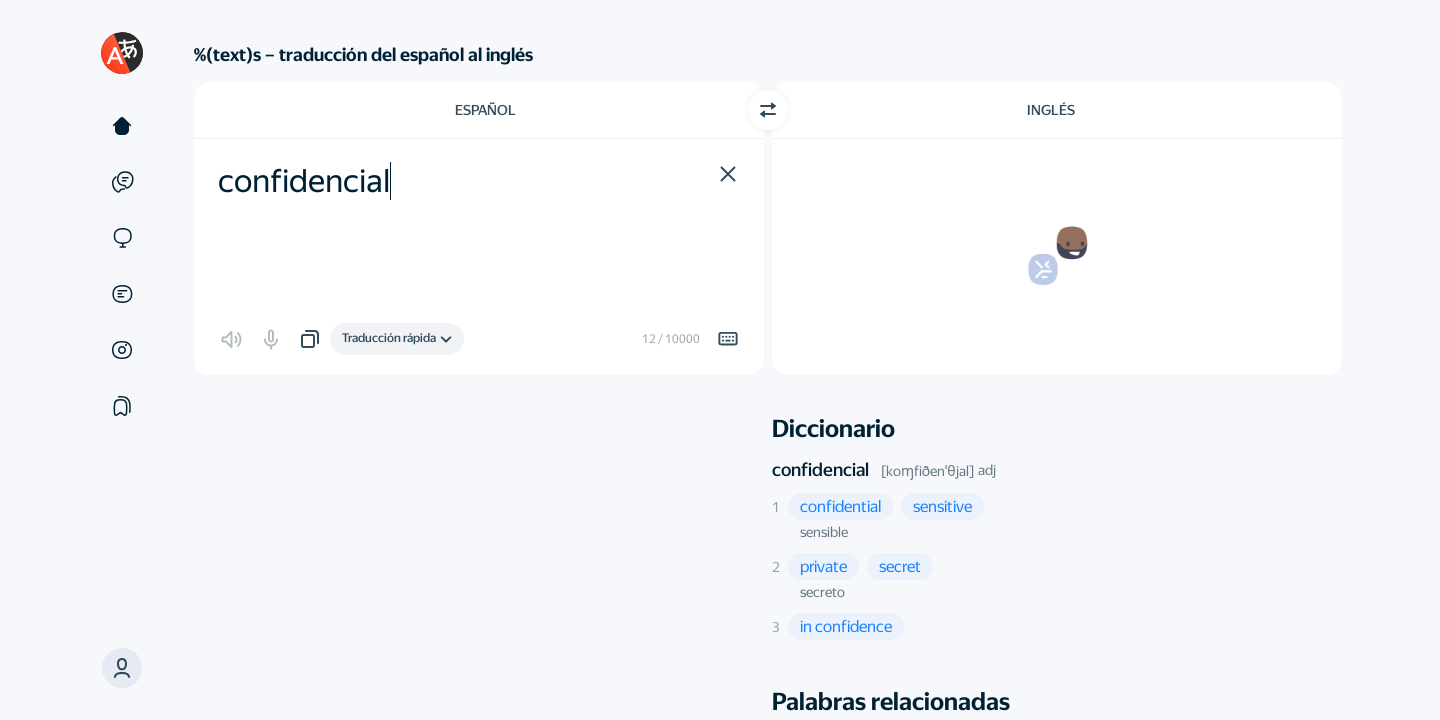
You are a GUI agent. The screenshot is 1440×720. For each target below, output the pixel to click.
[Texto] (122, 126)
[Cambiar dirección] (768, 110)
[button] (122, 668)
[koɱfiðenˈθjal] (927, 471)
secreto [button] (822, 592)
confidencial (820, 469)
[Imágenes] (122, 350)
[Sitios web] (122, 238)
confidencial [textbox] (304, 181)
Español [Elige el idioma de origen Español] (485, 110)
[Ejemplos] (122, 182)
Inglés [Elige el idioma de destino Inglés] (1051, 110)
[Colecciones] (122, 406)
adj (987, 470)
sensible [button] (824, 532)
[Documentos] (122, 294)
